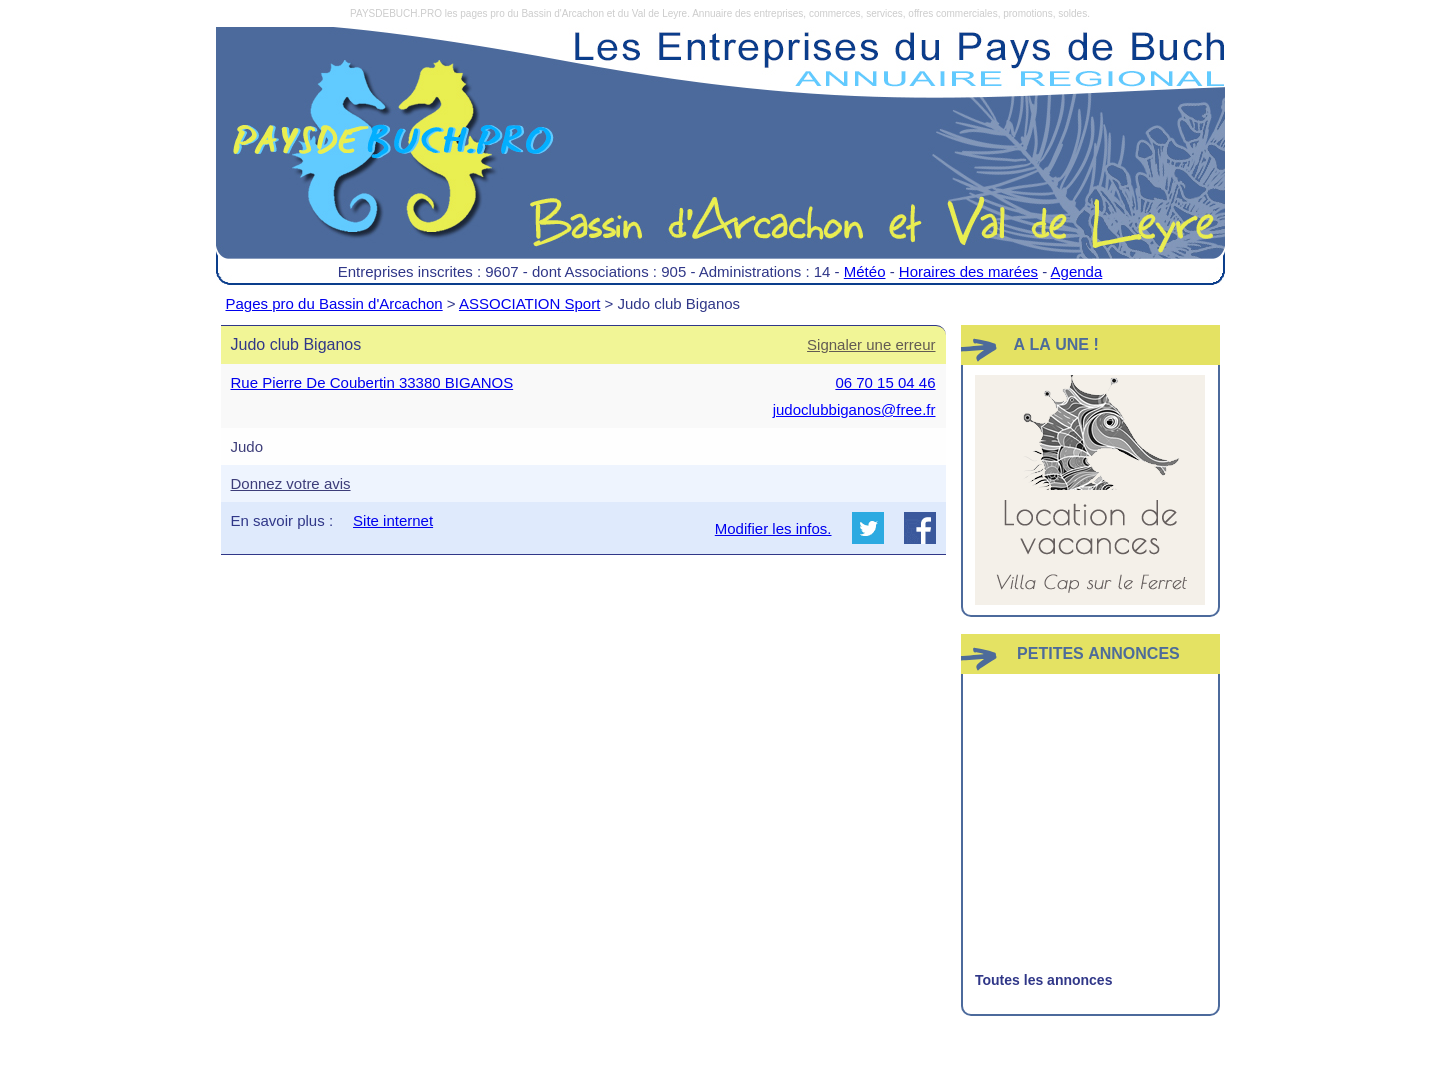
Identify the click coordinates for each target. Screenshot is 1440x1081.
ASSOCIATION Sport (529, 303)
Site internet (393, 520)
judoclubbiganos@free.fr (854, 409)
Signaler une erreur (871, 344)
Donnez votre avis (291, 483)
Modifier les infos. (773, 528)
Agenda (1077, 271)
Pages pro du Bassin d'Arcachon (334, 303)
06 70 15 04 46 (885, 382)
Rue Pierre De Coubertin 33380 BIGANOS (372, 382)
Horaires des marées (968, 271)
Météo (865, 271)
